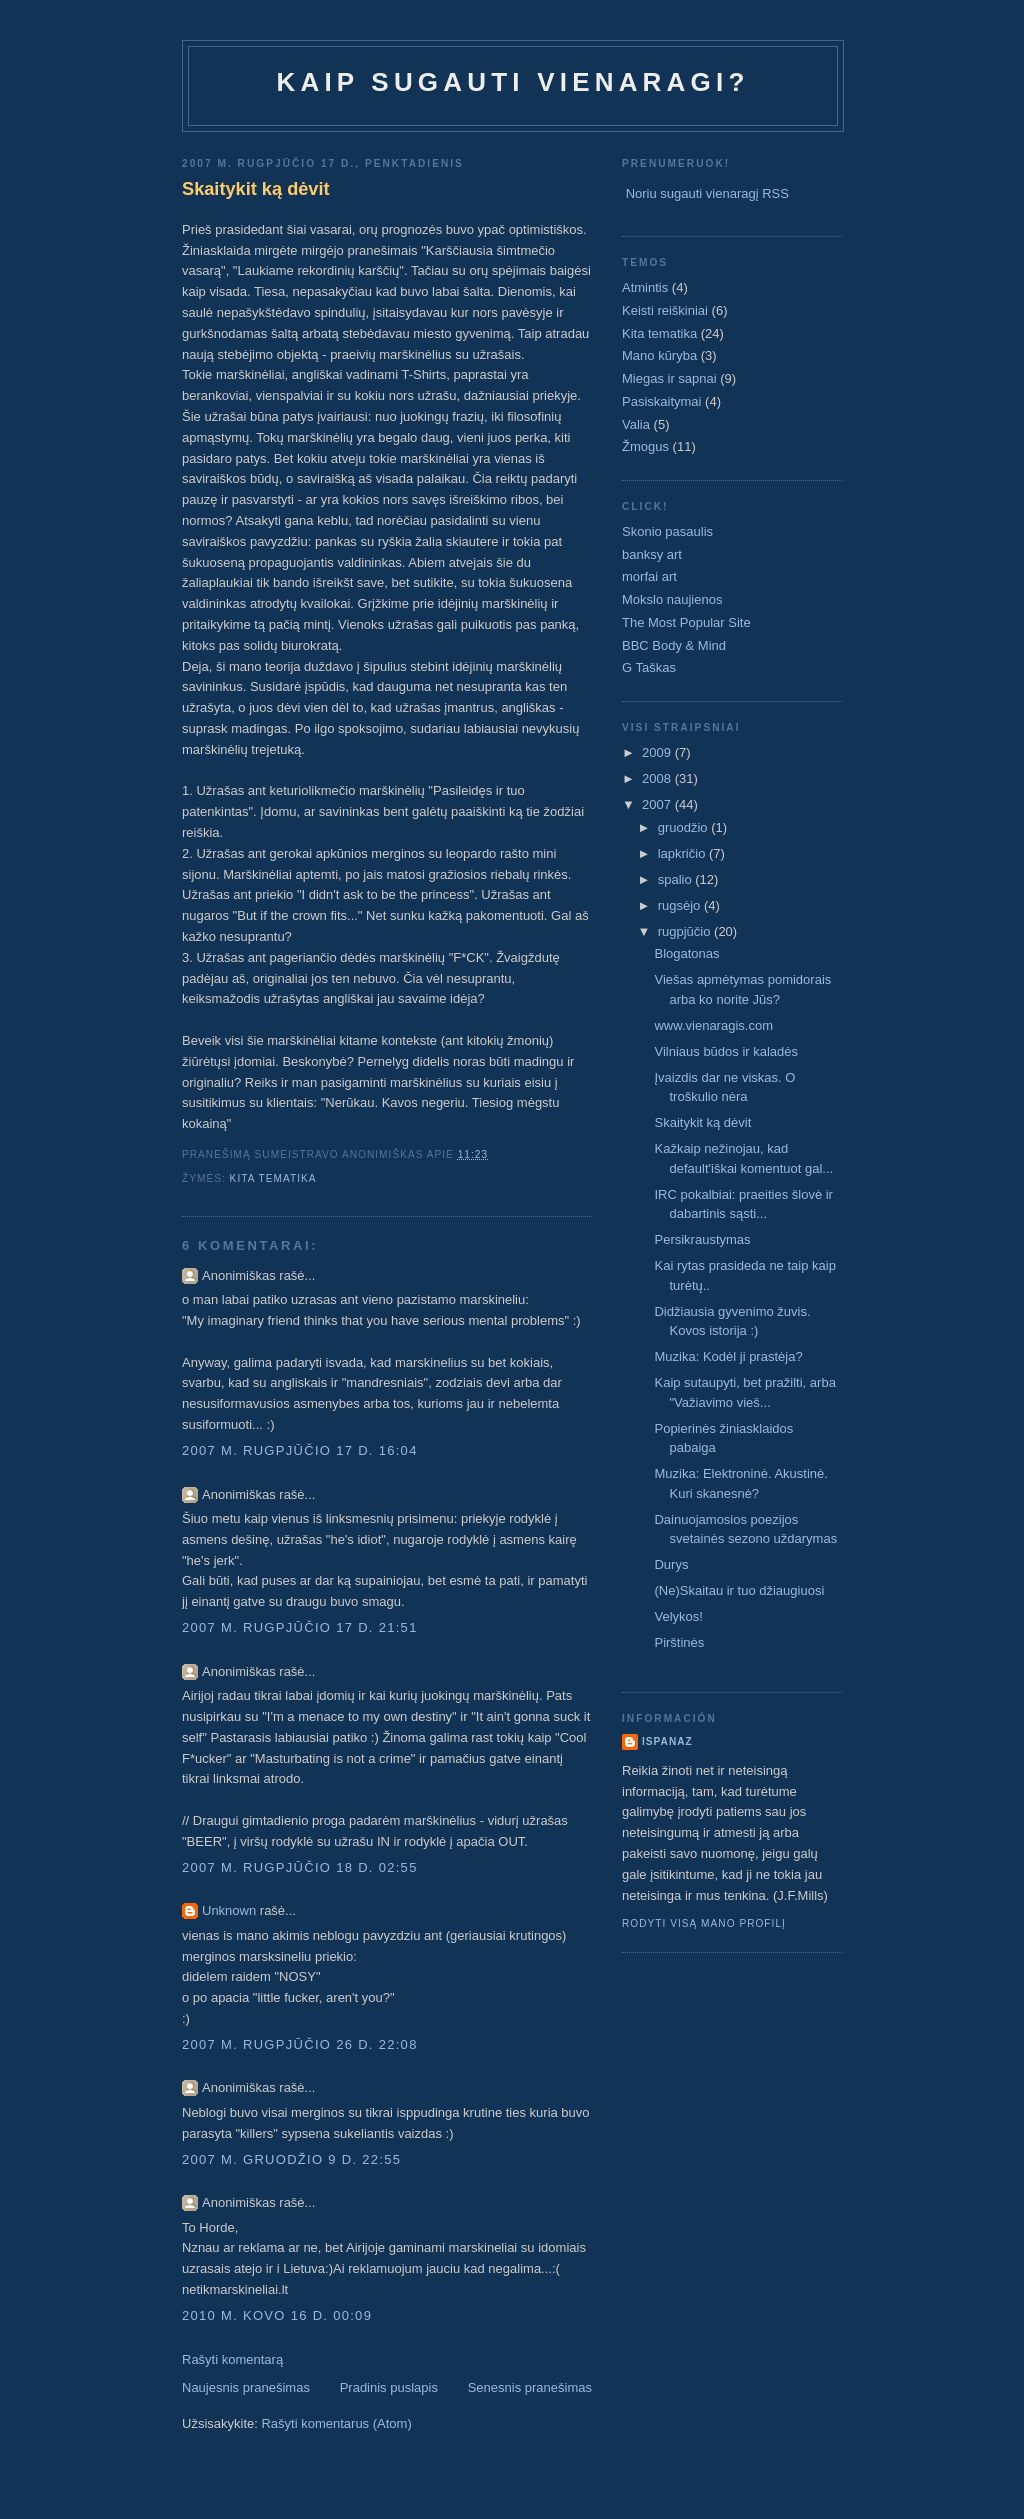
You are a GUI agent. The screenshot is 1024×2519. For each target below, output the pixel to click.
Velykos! (678, 1616)
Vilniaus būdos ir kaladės (726, 1051)
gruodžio (684, 827)
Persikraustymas (702, 1239)
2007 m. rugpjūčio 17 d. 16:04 (300, 1450)
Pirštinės (679, 1642)
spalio (677, 879)
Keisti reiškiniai (665, 310)
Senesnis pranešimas (530, 2387)
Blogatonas (686, 953)
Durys (671, 1564)
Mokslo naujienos (672, 599)
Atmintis (645, 287)
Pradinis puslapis (389, 2387)
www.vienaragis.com (713, 1025)
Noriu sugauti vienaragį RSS (707, 193)
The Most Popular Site (686, 622)
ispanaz (667, 1741)
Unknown (229, 1910)
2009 (658, 752)
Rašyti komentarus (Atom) (336, 2423)
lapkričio (683, 853)
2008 (658, 778)
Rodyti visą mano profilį (704, 1923)
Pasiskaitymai (661, 401)
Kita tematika (273, 1178)
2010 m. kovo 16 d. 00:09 (277, 2315)
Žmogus (645, 446)
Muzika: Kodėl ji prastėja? (728, 1356)
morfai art (649, 576)
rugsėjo (681, 905)
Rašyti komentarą (232, 2359)
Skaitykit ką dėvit (256, 189)
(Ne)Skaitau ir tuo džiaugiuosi (739, 1590)
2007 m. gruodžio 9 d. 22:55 (291, 2159)
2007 (658, 804)
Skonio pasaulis (667, 531)
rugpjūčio (686, 931)
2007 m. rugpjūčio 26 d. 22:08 (300, 2044)
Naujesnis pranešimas (246, 2387)
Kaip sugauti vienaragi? (512, 82)
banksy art (652, 554)
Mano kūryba (659, 355)
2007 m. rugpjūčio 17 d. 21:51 (300, 1627)
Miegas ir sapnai (669, 378)
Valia (636, 424)
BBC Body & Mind (674, 645)
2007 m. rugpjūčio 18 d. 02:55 (300, 1867)
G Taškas (649, 667)
